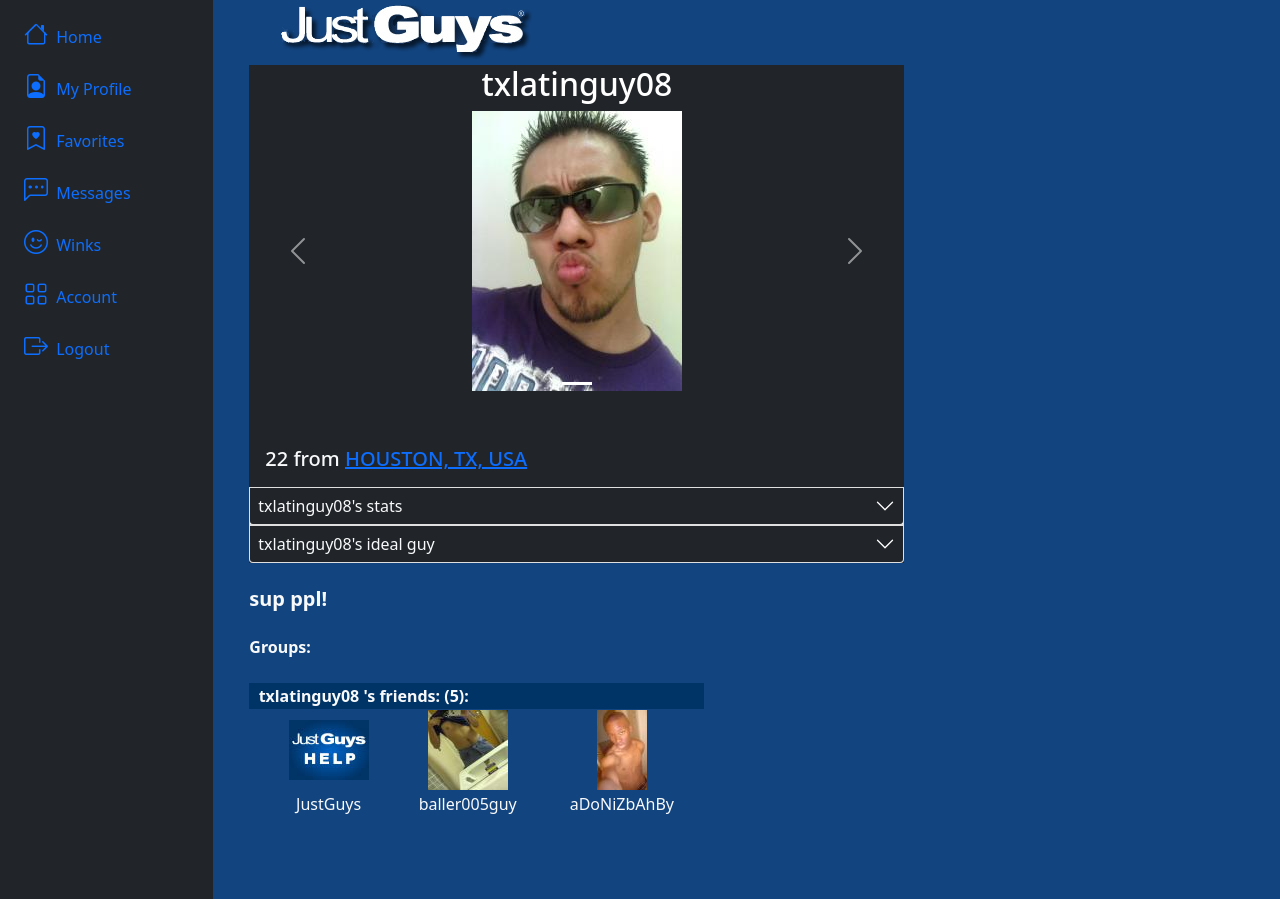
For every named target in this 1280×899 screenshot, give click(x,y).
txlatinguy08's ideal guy (346, 544)
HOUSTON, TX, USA (436, 458)
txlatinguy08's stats (330, 506)
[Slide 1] (577, 383)
